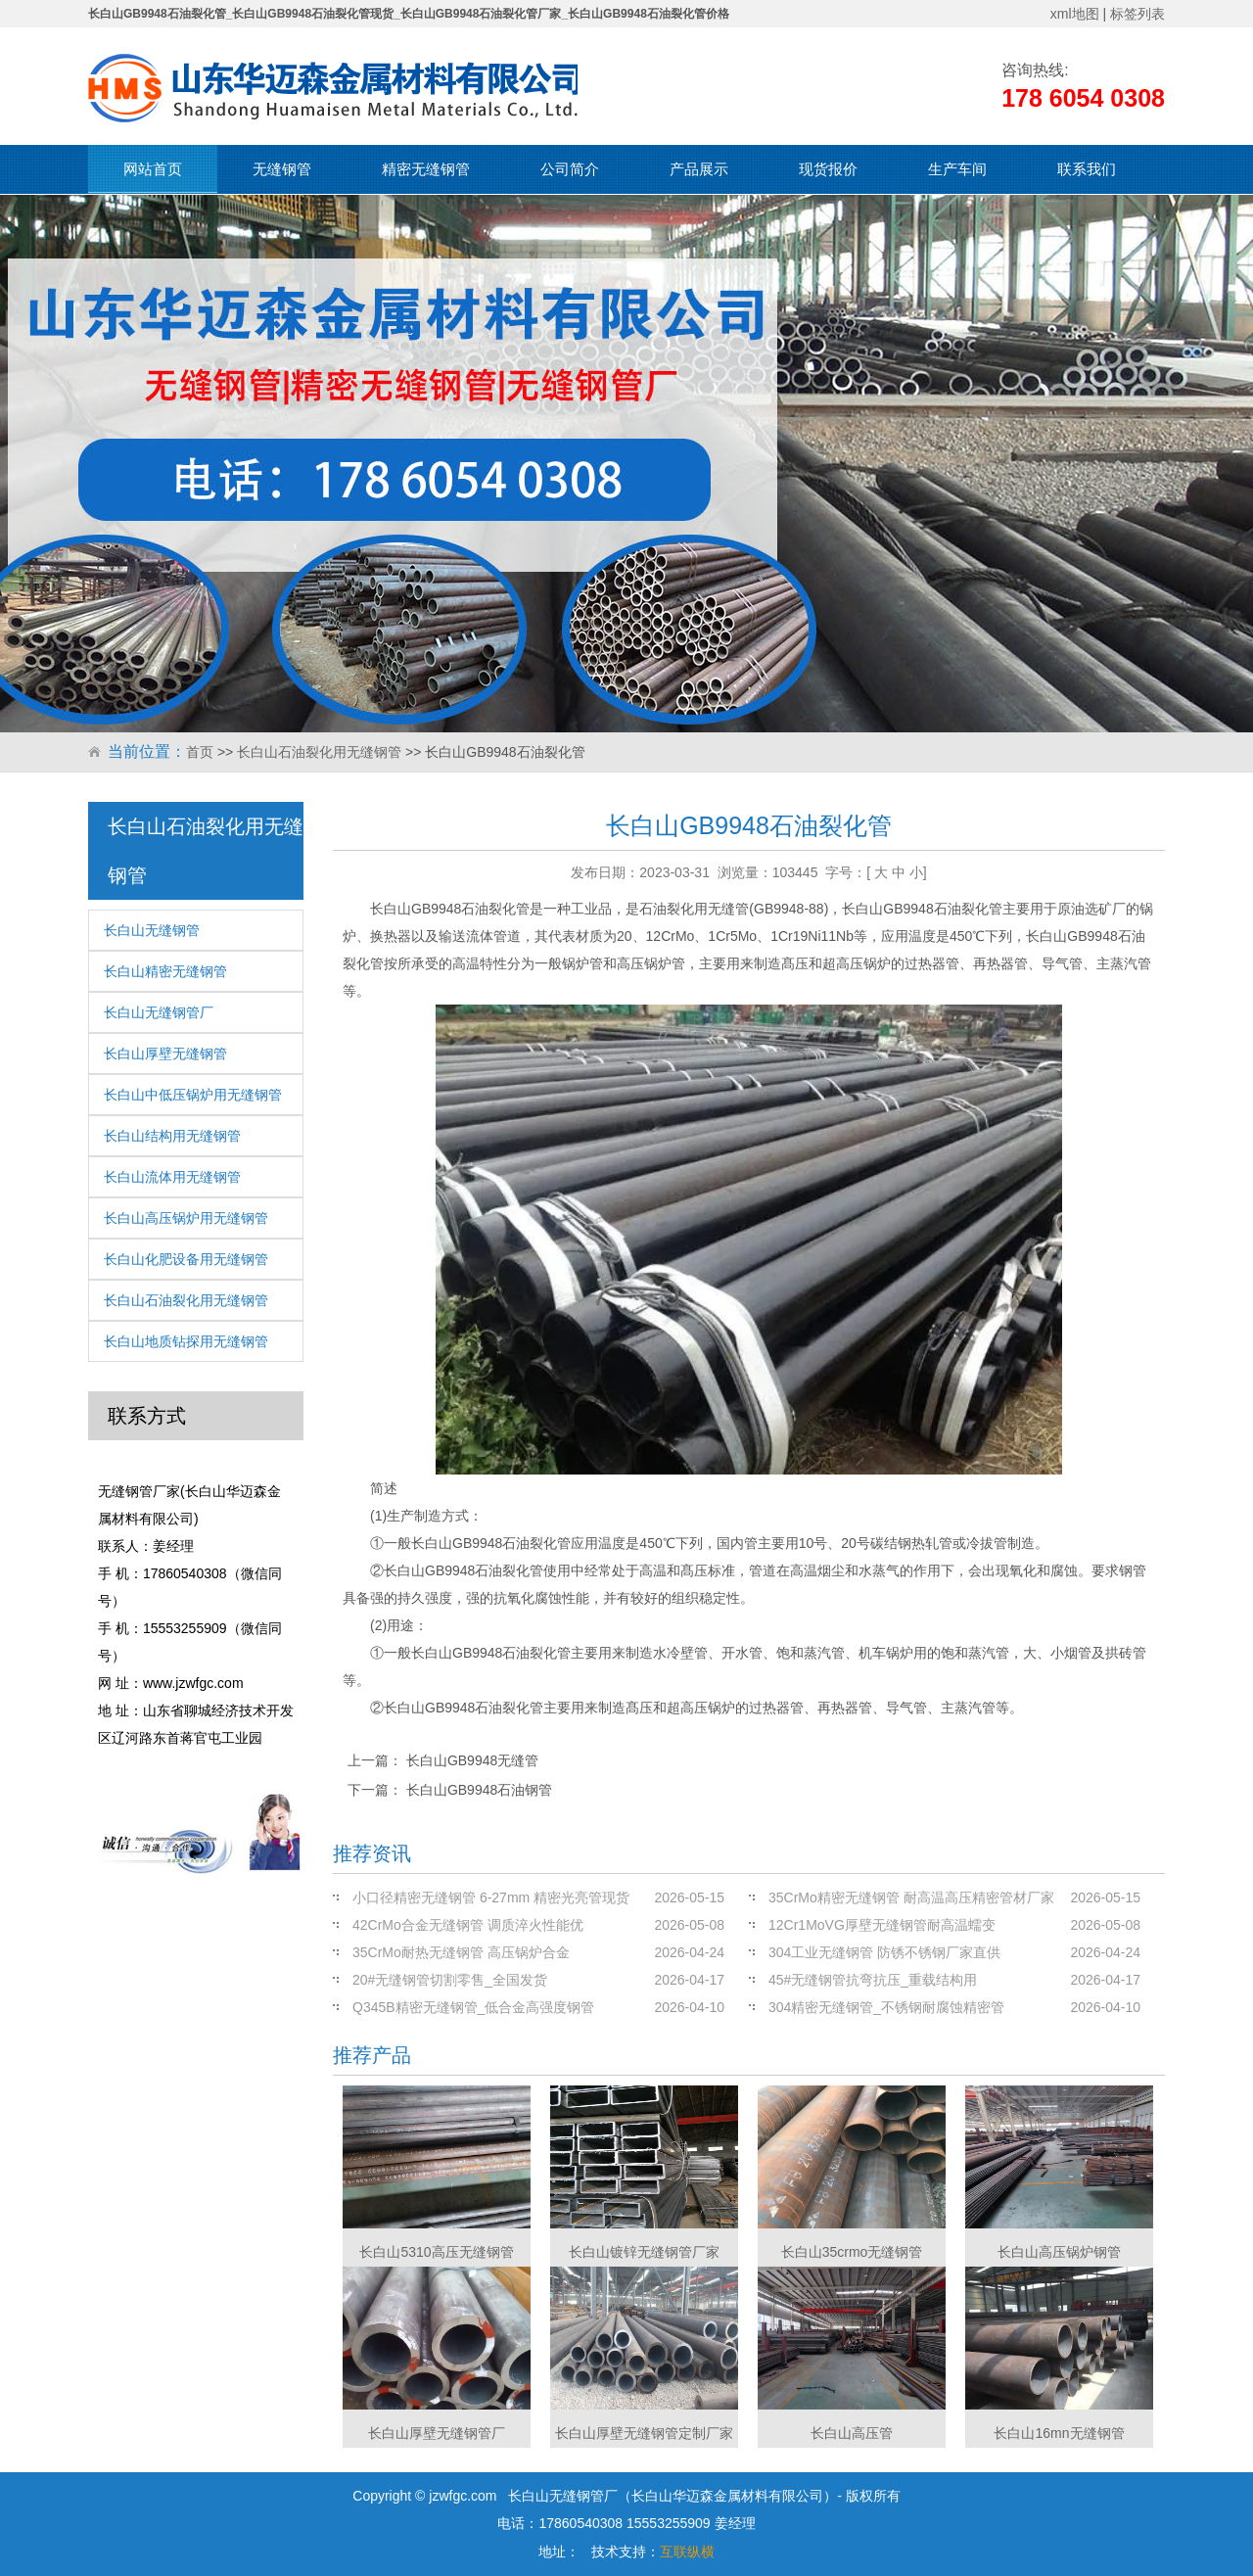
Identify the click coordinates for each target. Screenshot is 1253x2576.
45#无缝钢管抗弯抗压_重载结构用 (872, 1980)
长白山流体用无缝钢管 (172, 1177)
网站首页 (152, 169)
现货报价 (828, 169)
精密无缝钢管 (426, 169)
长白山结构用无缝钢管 (172, 1136)
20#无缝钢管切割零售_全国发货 (449, 1980)
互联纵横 (687, 2551)
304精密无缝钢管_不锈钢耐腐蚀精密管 (886, 2007)
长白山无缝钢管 (152, 930)
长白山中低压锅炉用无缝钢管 (193, 1094)
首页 (199, 752)
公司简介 (569, 169)
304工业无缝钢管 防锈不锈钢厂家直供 (884, 1952)
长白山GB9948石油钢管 (479, 1790)
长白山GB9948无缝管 (472, 1760)
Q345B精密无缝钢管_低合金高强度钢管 (473, 2007)
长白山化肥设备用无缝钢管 (186, 1259)
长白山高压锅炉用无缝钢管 (186, 1218)
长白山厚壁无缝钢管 (165, 1053)
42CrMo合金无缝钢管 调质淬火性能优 (467, 1925)
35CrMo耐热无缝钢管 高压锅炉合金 (461, 1952)
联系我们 (1086, 169)
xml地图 (1074, 14)
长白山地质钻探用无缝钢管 (186, 1341)
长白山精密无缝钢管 (165, 971)
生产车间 (957, 169)
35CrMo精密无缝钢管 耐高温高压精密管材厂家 (911, 1897)
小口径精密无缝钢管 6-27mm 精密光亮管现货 (490, 1897)
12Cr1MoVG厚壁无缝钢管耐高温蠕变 (882, 1925)
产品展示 (699, 169)
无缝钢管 (282, 169)
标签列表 (1137, 14)
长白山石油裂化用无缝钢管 (319, 752)
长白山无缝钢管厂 (158, 1012)
